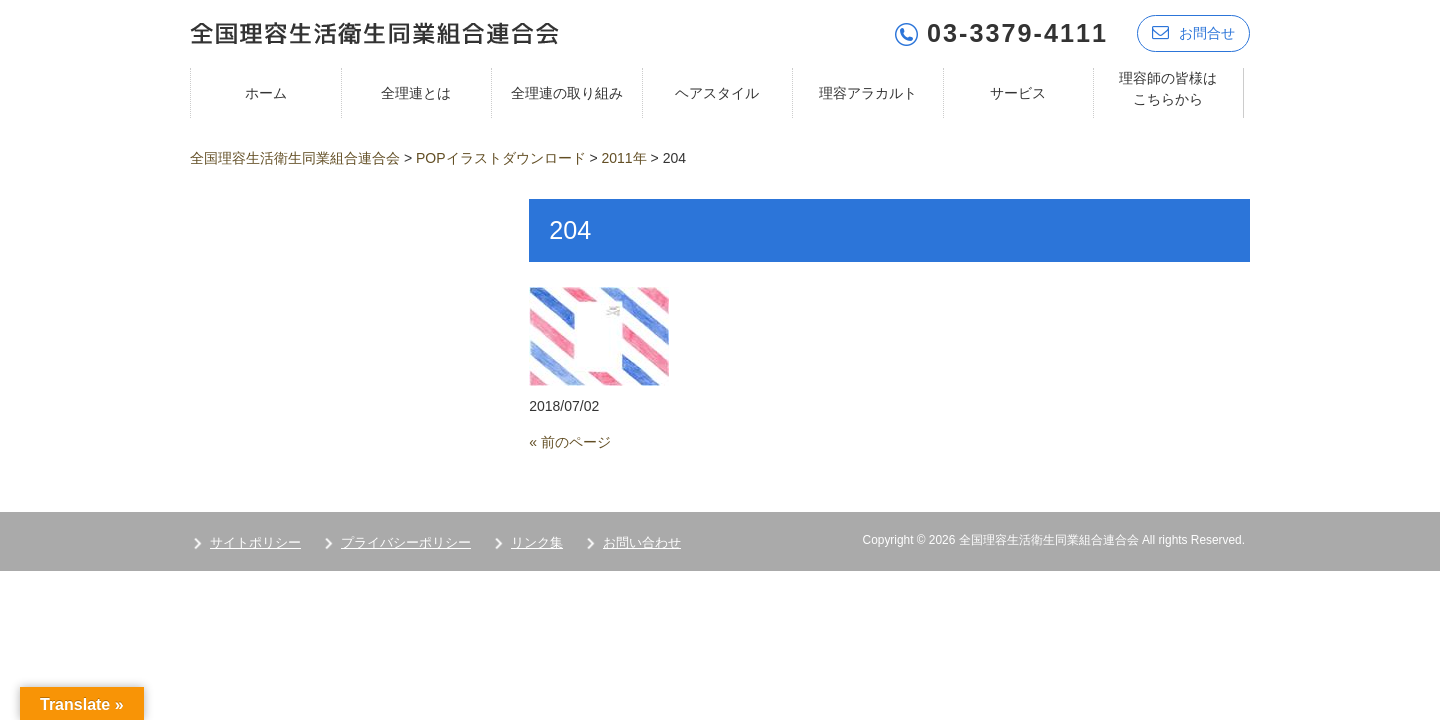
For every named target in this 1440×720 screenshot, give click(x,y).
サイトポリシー (255, 542)
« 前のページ (570, 442)
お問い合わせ (642, 542)
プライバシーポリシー (406, 542)
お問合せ (1193, 32)
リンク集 (537, 542)
